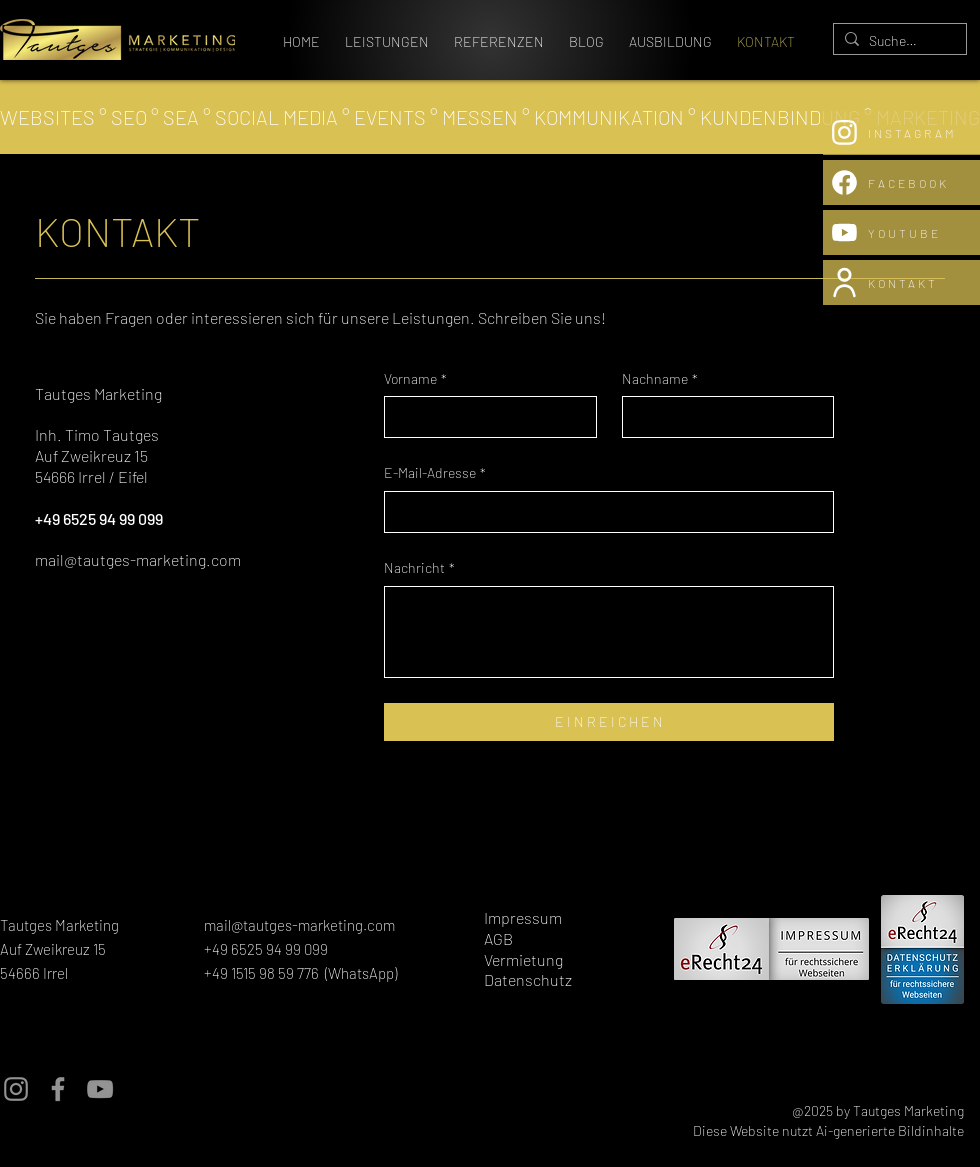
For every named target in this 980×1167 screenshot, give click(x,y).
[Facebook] (58, 1089)
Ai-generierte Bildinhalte (890, 1130)
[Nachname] (722, 417)
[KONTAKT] (901, 282)
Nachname (660, 379)
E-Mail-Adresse (435, 473)
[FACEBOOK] (901, 182)
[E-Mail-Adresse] (603, 512)
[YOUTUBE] (901, 232)
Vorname (415, 379)
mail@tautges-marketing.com (138, 559)
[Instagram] (16, 1089)
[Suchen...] (896, 41)
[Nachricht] (609, 632)
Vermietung (523, 959)
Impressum (523, 917)
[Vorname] (484, 417)
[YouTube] (100, 1089)
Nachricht (419, 568)
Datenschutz (528, 979)
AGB (498, 938)
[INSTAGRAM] (901, 132)
